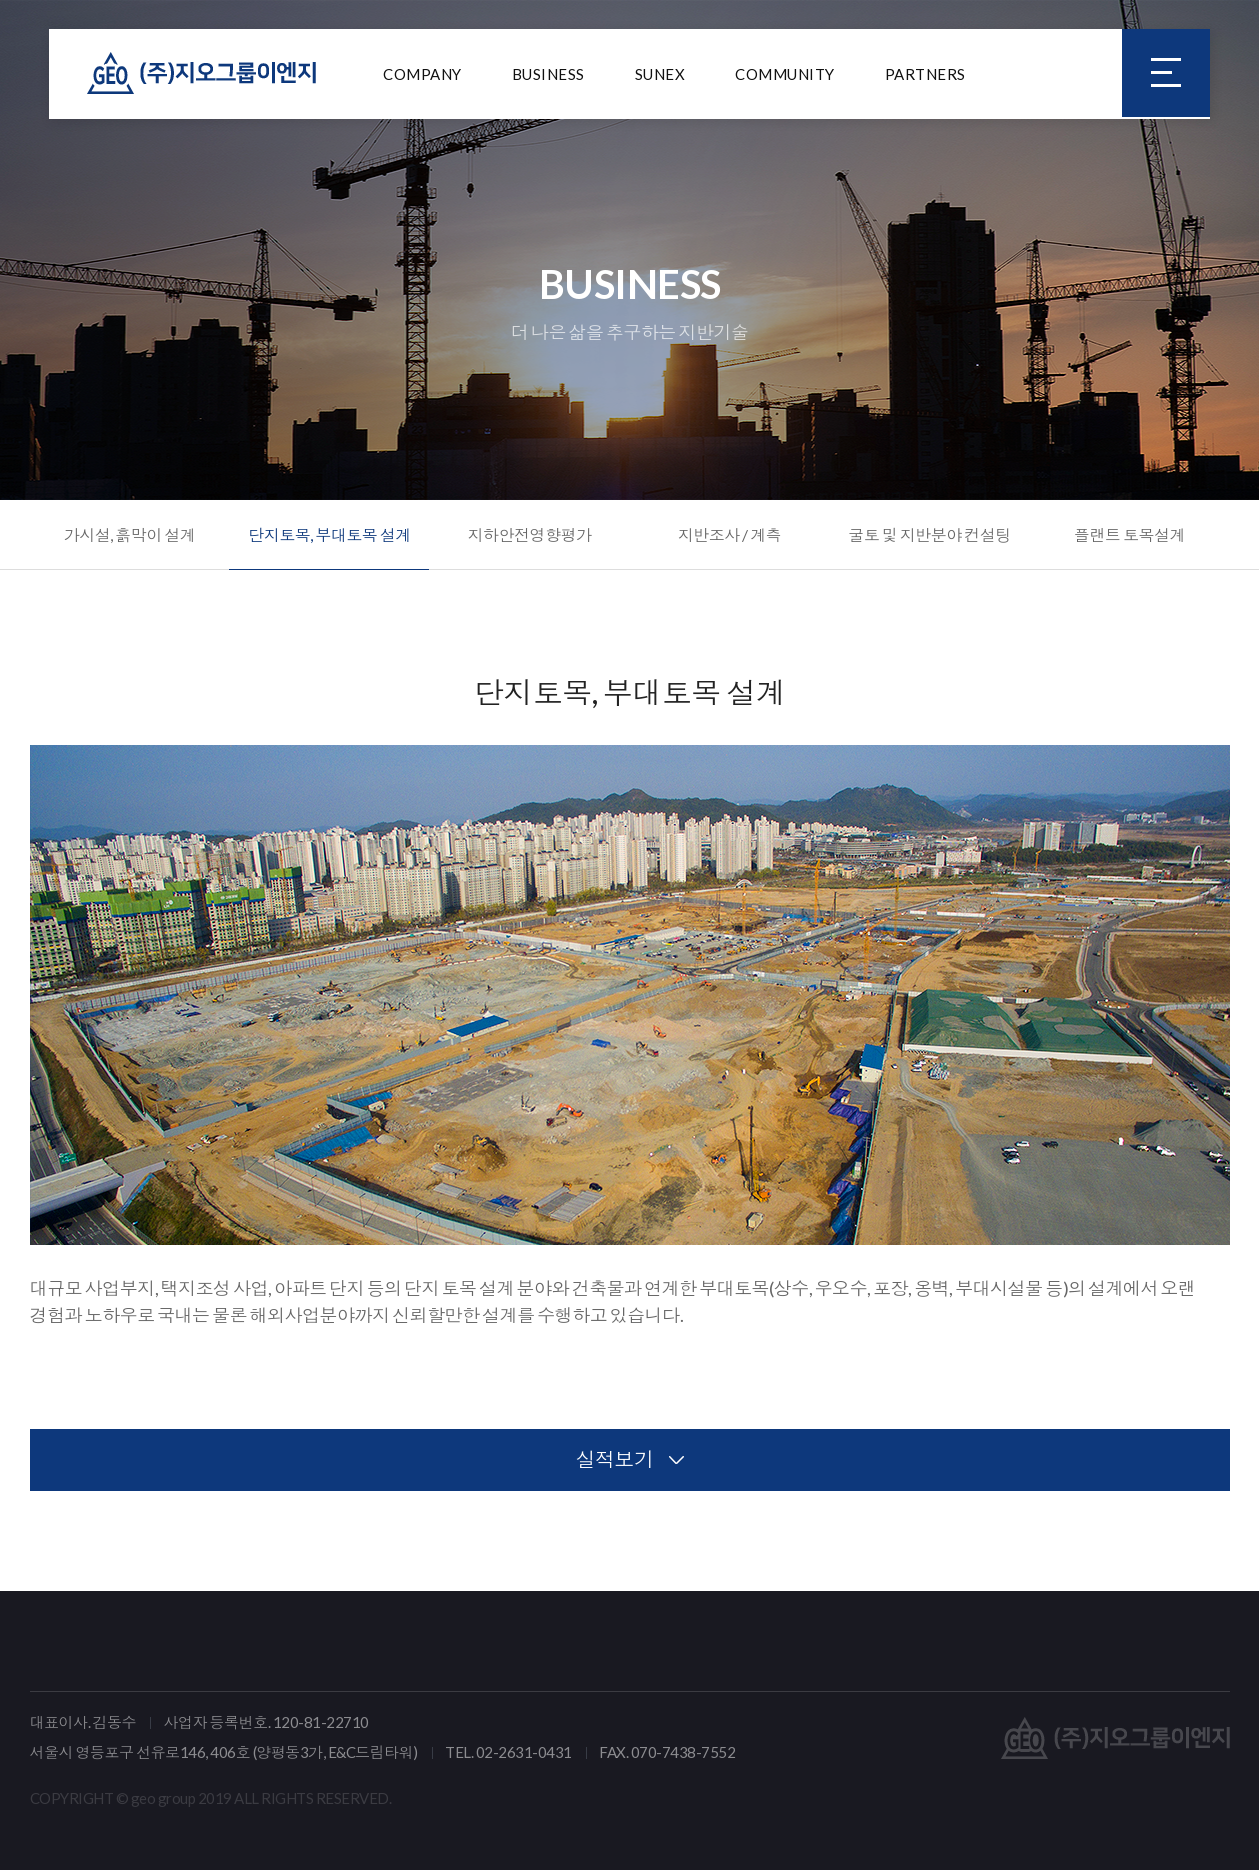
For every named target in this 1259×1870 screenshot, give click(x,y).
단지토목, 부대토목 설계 (329, 534)
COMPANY (422, 75)
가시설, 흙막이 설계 (130, 534)
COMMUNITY (785, 75)
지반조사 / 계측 (730, 534)
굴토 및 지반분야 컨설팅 (929, 534)
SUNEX (660, 75)
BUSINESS (548, 75)
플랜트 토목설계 (1129, 534)
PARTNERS (925, 75)
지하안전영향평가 (529, 534)
